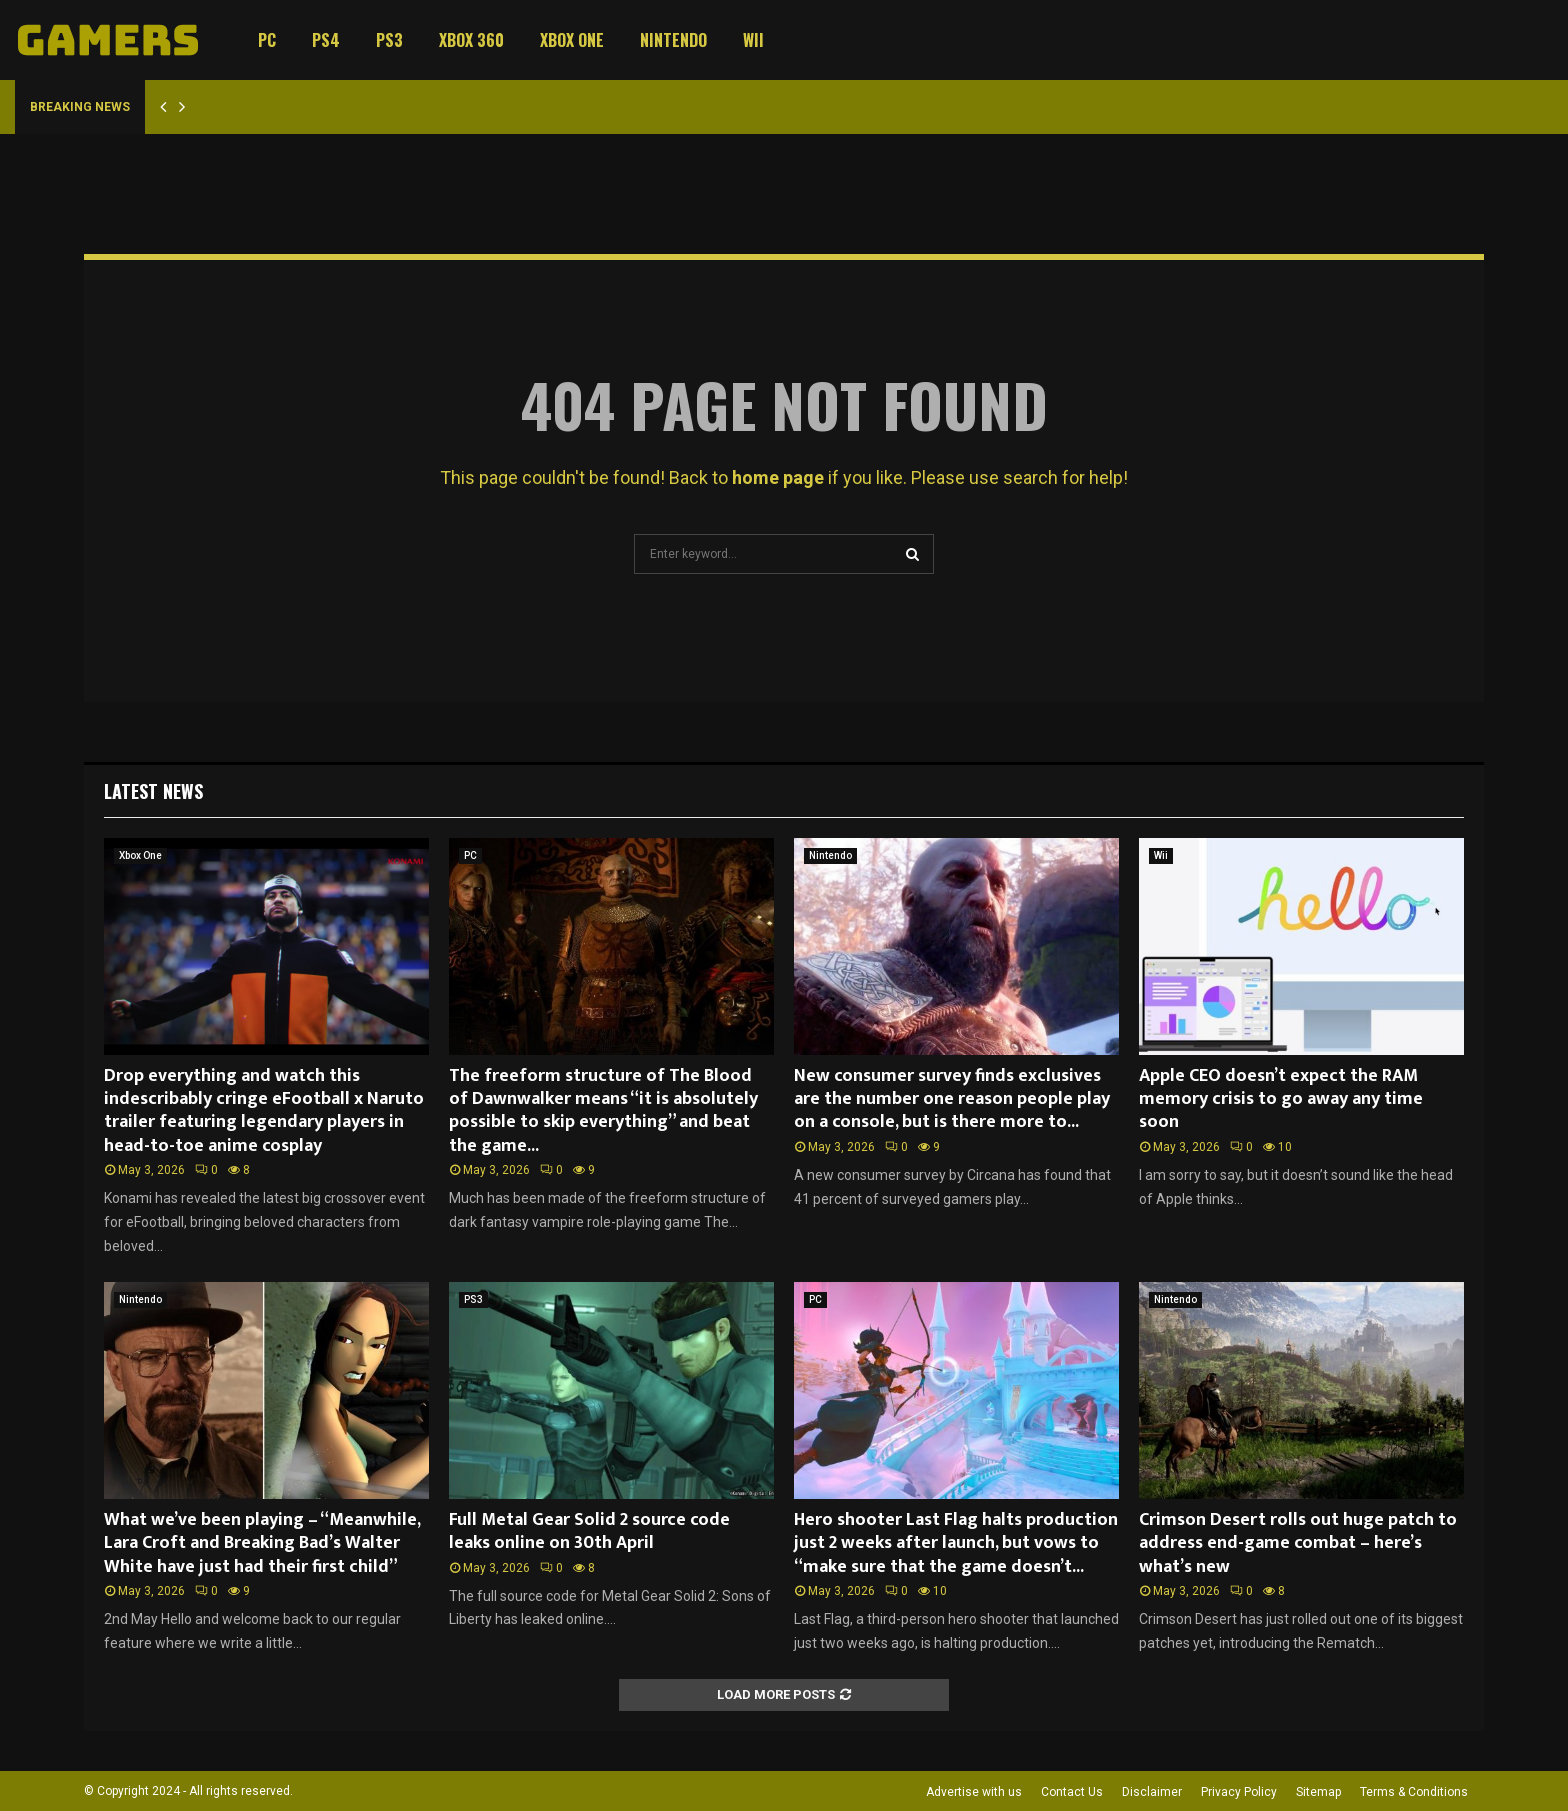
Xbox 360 (471, 40)
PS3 (389, 40)
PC (267, 40)
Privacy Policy (1239, 1792)
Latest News (153, 791)
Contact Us (1072, 1792)
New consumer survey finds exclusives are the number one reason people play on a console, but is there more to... (952, 1099)
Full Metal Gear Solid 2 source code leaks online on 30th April (589, 1531)
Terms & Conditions (1414, 1792)
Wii (753, 40)
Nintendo (673, 40)
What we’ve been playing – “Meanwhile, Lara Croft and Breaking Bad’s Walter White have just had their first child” (262, 1543)
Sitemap (1318, 1792)
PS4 (326, 40)
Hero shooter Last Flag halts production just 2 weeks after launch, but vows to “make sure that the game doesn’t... (956, 1543)
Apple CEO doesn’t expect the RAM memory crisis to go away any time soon (1281, 1099)
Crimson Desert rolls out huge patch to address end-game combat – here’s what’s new (1298, 1543)
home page (778, 477)
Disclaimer (1152, 1792)
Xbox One (572, 40)
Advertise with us (974, 1792)
